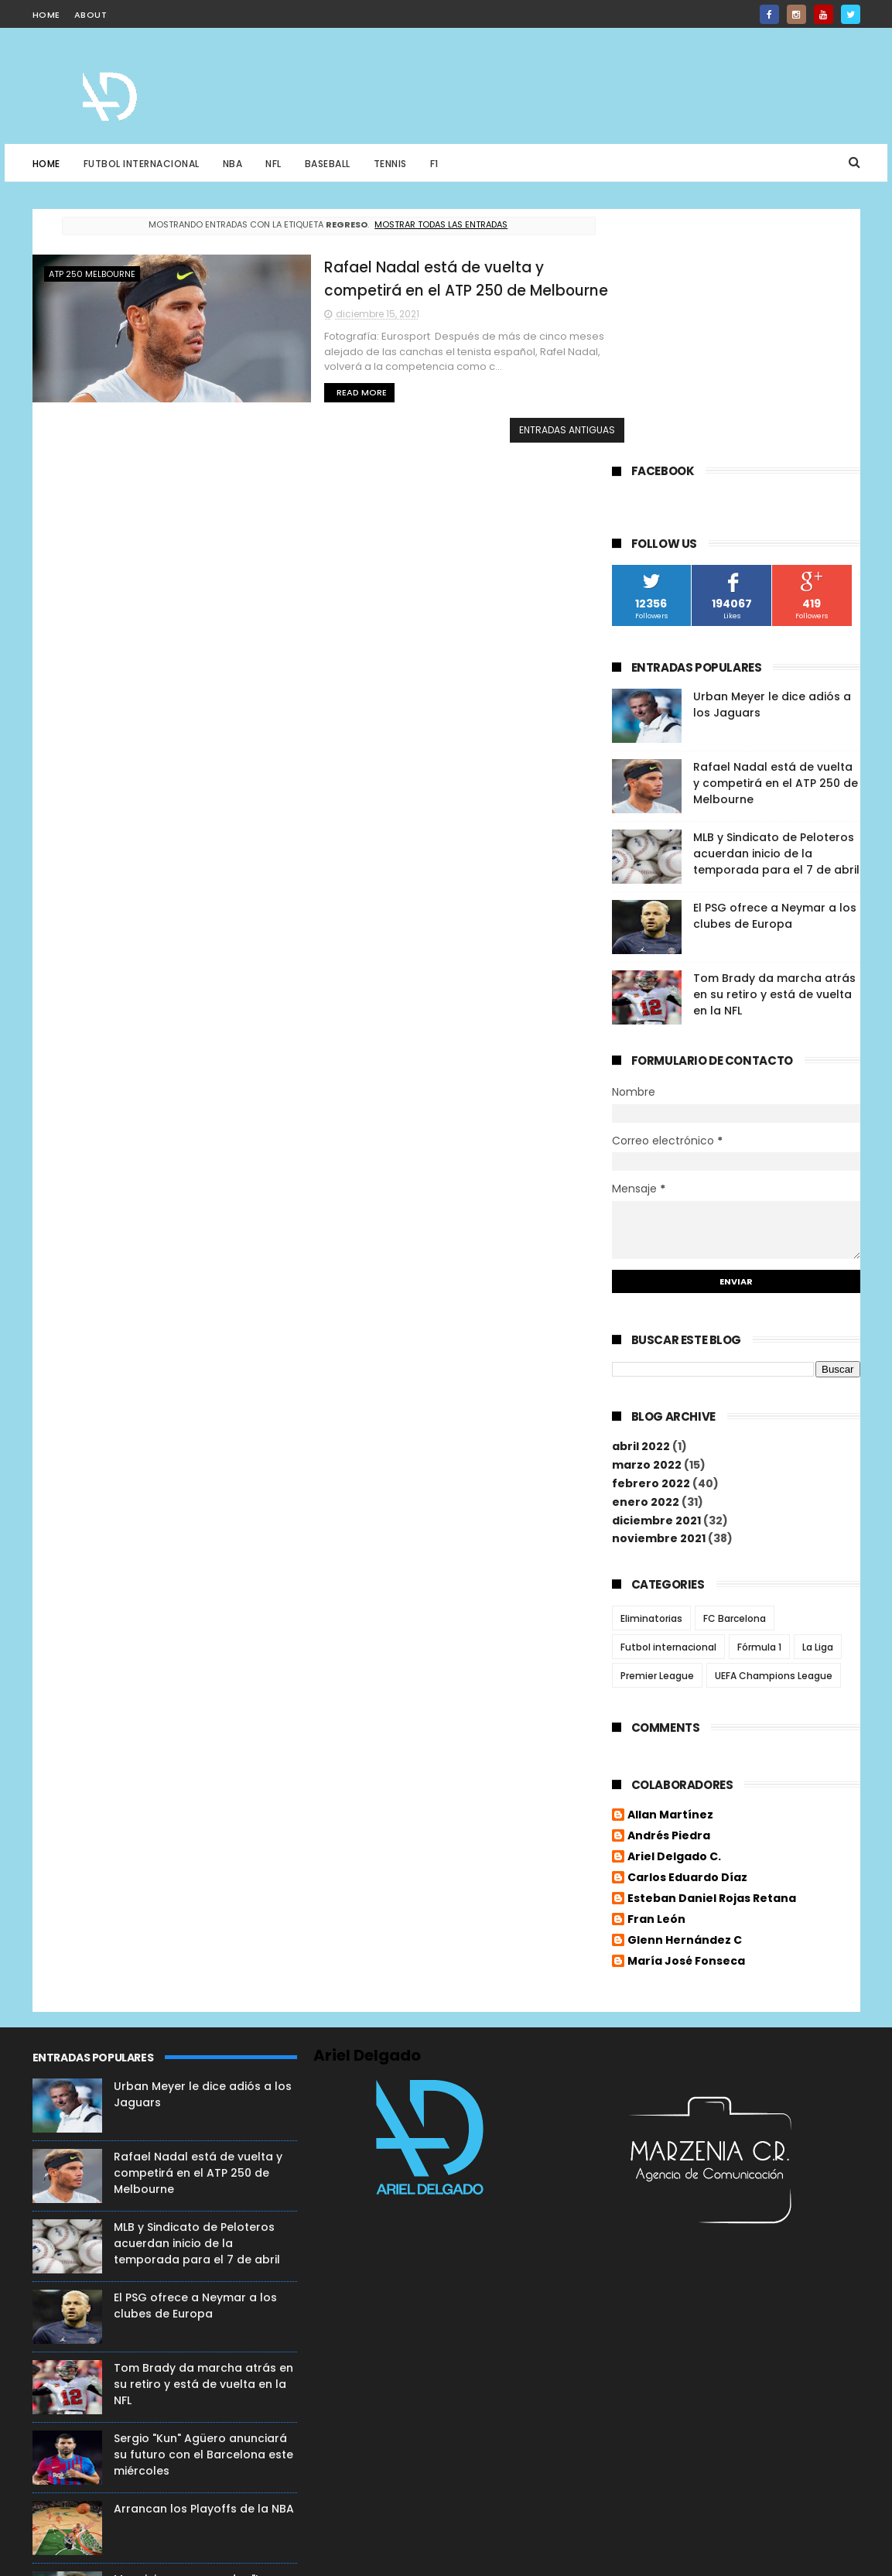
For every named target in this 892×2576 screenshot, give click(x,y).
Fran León (656, 1671)
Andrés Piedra (668, 1587)
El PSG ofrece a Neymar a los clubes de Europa (774, 666)
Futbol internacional (668, 1397)
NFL (273, 163)
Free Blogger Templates (92, 2556)
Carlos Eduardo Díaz (687, 1629)
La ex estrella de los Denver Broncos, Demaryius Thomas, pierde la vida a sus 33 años (196, 2484)
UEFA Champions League (773, 1425)
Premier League (657, 1425)
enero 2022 (645, 1252)
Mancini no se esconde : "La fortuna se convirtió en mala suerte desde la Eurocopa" (194, 2343)
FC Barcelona (734, 1368)
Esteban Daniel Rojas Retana (711, 1650)
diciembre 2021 (656, 1270)
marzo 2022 (647, 1215)
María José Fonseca (686, 1712)
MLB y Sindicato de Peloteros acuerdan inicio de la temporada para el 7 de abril (776, 604)
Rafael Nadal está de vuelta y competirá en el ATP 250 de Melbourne (775, 534)
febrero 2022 (651, 1233)
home (46, 15)
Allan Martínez (670, 1566)
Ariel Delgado (367, 1803)
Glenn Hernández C (684, 1692)
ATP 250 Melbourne (92, 274)
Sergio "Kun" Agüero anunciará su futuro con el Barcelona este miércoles (203, 2202)
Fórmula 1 (759, 1397)
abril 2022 (641, 1197)
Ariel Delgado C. (674, 1608)
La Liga (817, 1397)
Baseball (327, 163)
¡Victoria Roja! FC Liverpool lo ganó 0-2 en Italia (195, 2405)
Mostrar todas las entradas (420, 224)
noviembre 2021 (659, 1289)
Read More (310, 391)
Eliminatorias (651, 1368)
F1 (434, 163)
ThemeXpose (241, 2556)
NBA (233, 163)
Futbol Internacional (142, 163)
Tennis (390, 163)
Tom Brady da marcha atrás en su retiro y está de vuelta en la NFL (774, 745)
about (91, 15)
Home (46, 163)
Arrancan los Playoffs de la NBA (204, 2256)
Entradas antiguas (527, 429)
